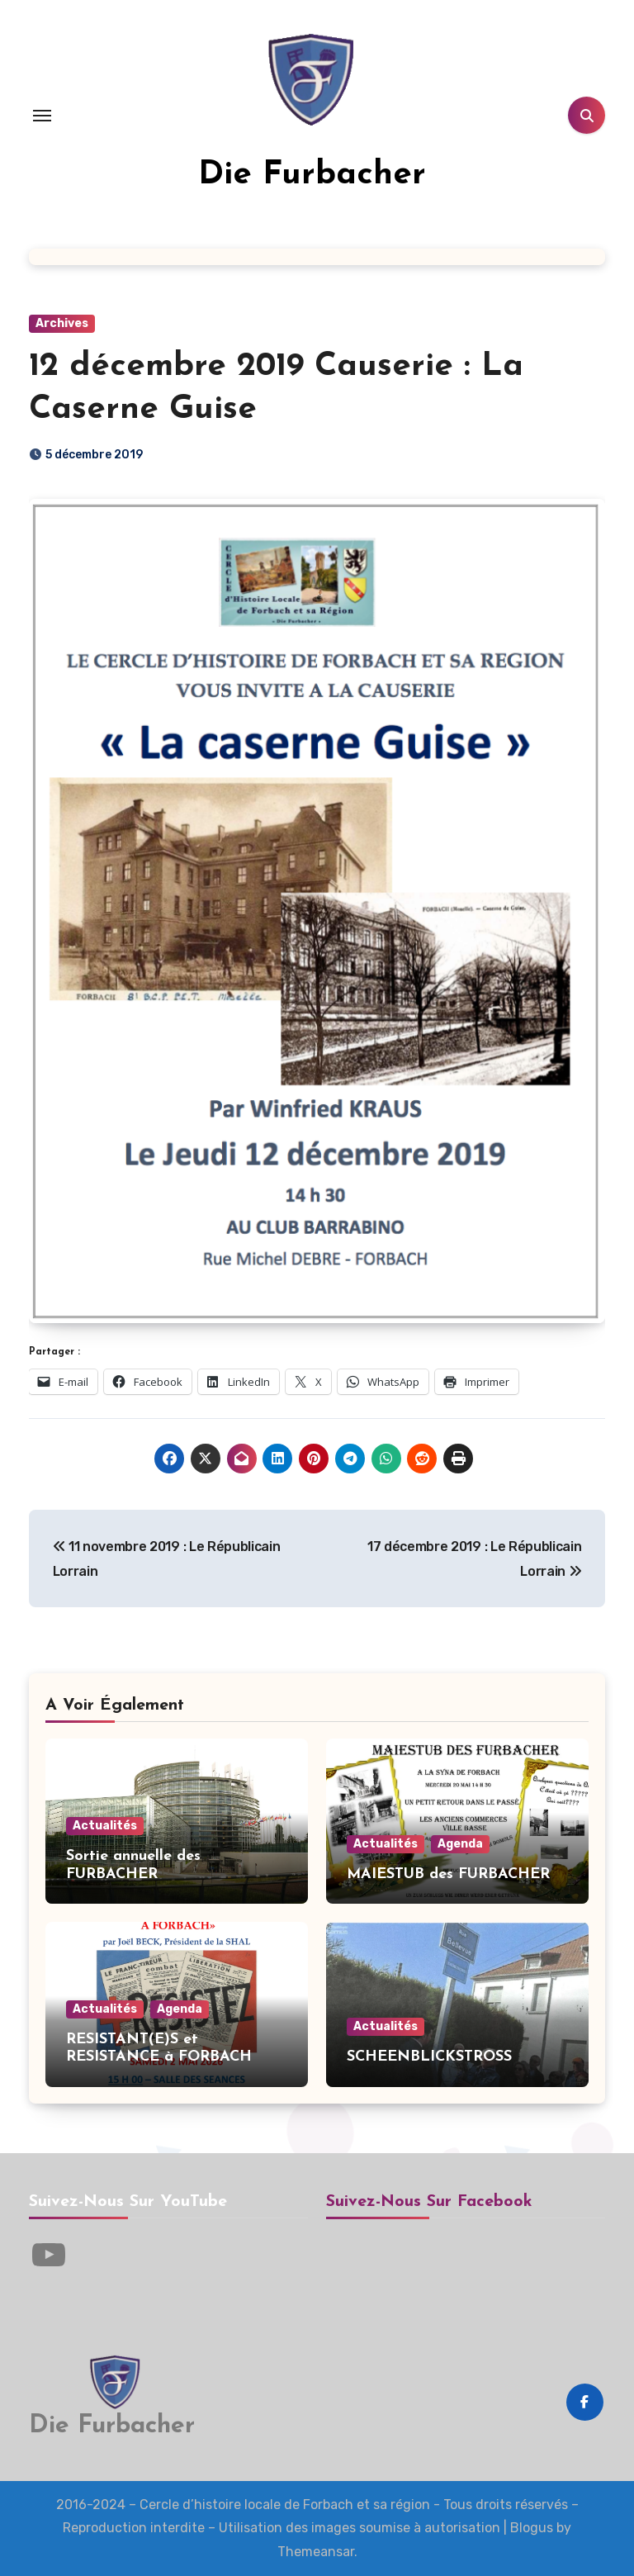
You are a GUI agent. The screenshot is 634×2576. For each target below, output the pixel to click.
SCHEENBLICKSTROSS (429, 2057)
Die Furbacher (312, 175)
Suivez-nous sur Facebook (429, 2202)
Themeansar (315, 2551)
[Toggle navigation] (42, 116)
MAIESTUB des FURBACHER (448, 1874)
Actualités (105, 1826)
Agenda (460, 1844)
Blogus (531, 2528)
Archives (61, 323)
